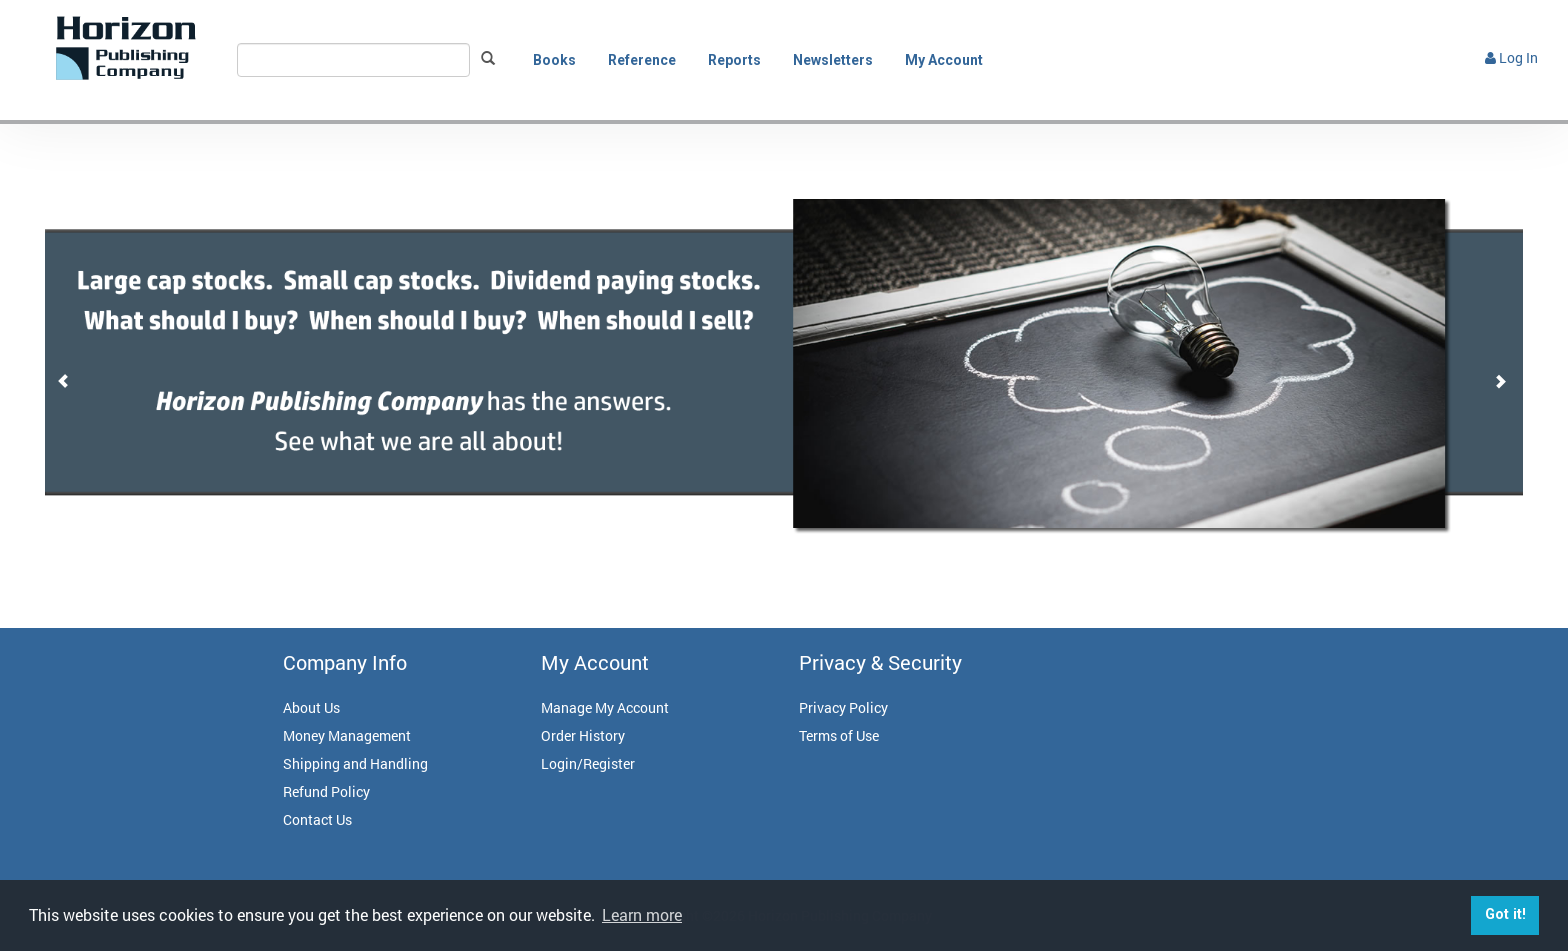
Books (554, 60)
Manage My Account (605, 707)
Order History (583, 735)
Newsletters (833, 60)
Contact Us (317, 819)
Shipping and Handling (355, 763)
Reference (642, 60)
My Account (944, 60)
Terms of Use (839, 735)
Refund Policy (326, 791)
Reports (734, 60)
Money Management (347, 735)
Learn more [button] (642, 914)
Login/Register (588, 763)
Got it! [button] (1505, 914)
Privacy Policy (843, 707)
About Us (311, 707)
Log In (1511, 57)
